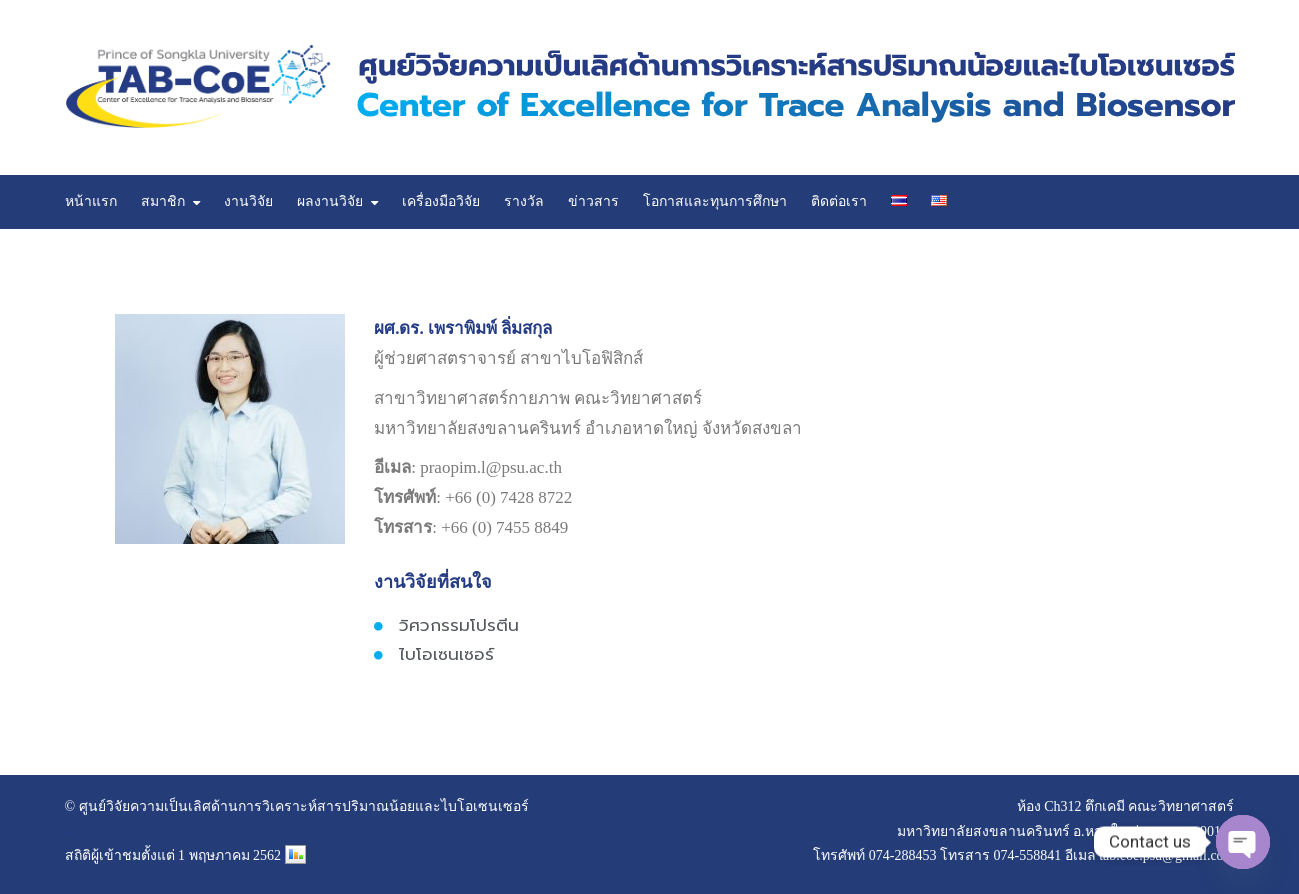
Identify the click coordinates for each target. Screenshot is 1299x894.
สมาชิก (163, 201)
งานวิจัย (248, 201)
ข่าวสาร (593, 201)
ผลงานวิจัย (330, 201)
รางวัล (524, 201)
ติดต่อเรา (839, 201)
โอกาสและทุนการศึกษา (715, 201)
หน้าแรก (91, 201)
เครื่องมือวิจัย (441, 201)
